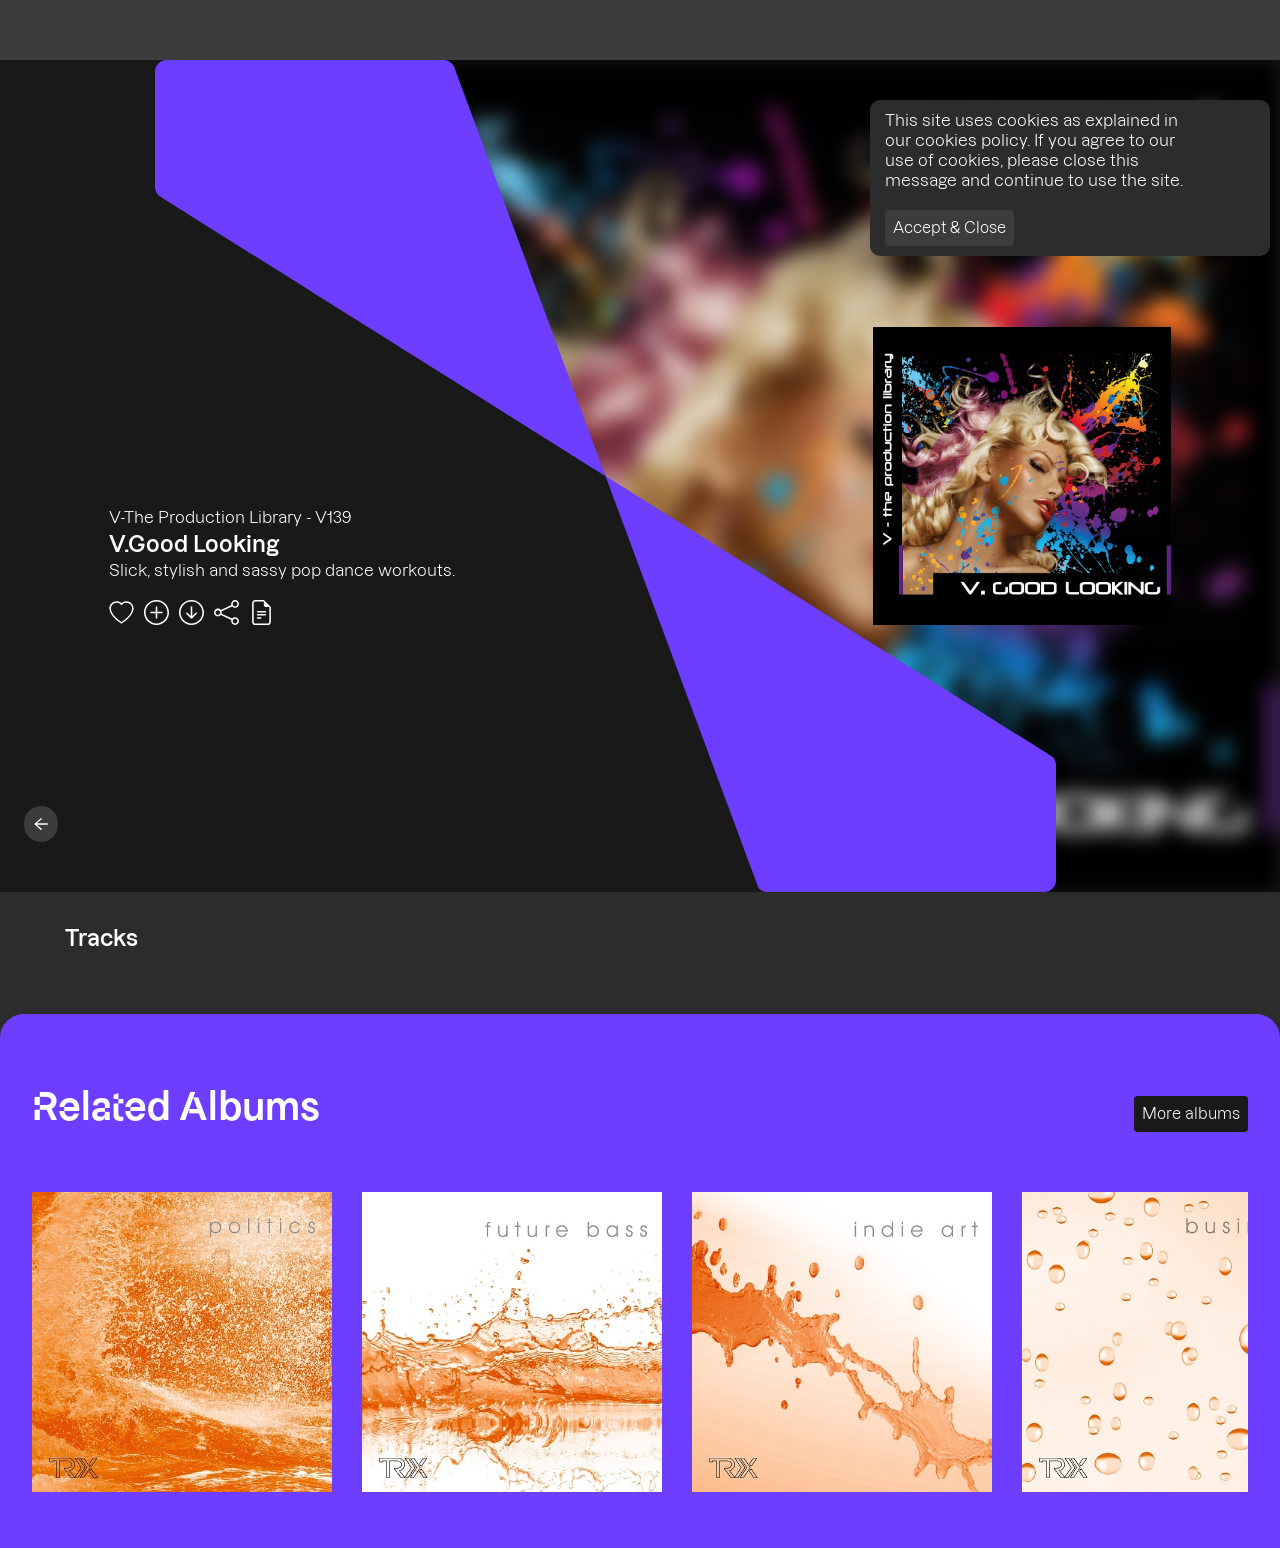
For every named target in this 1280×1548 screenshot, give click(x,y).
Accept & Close (949, 227)
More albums (1191, 1113)
